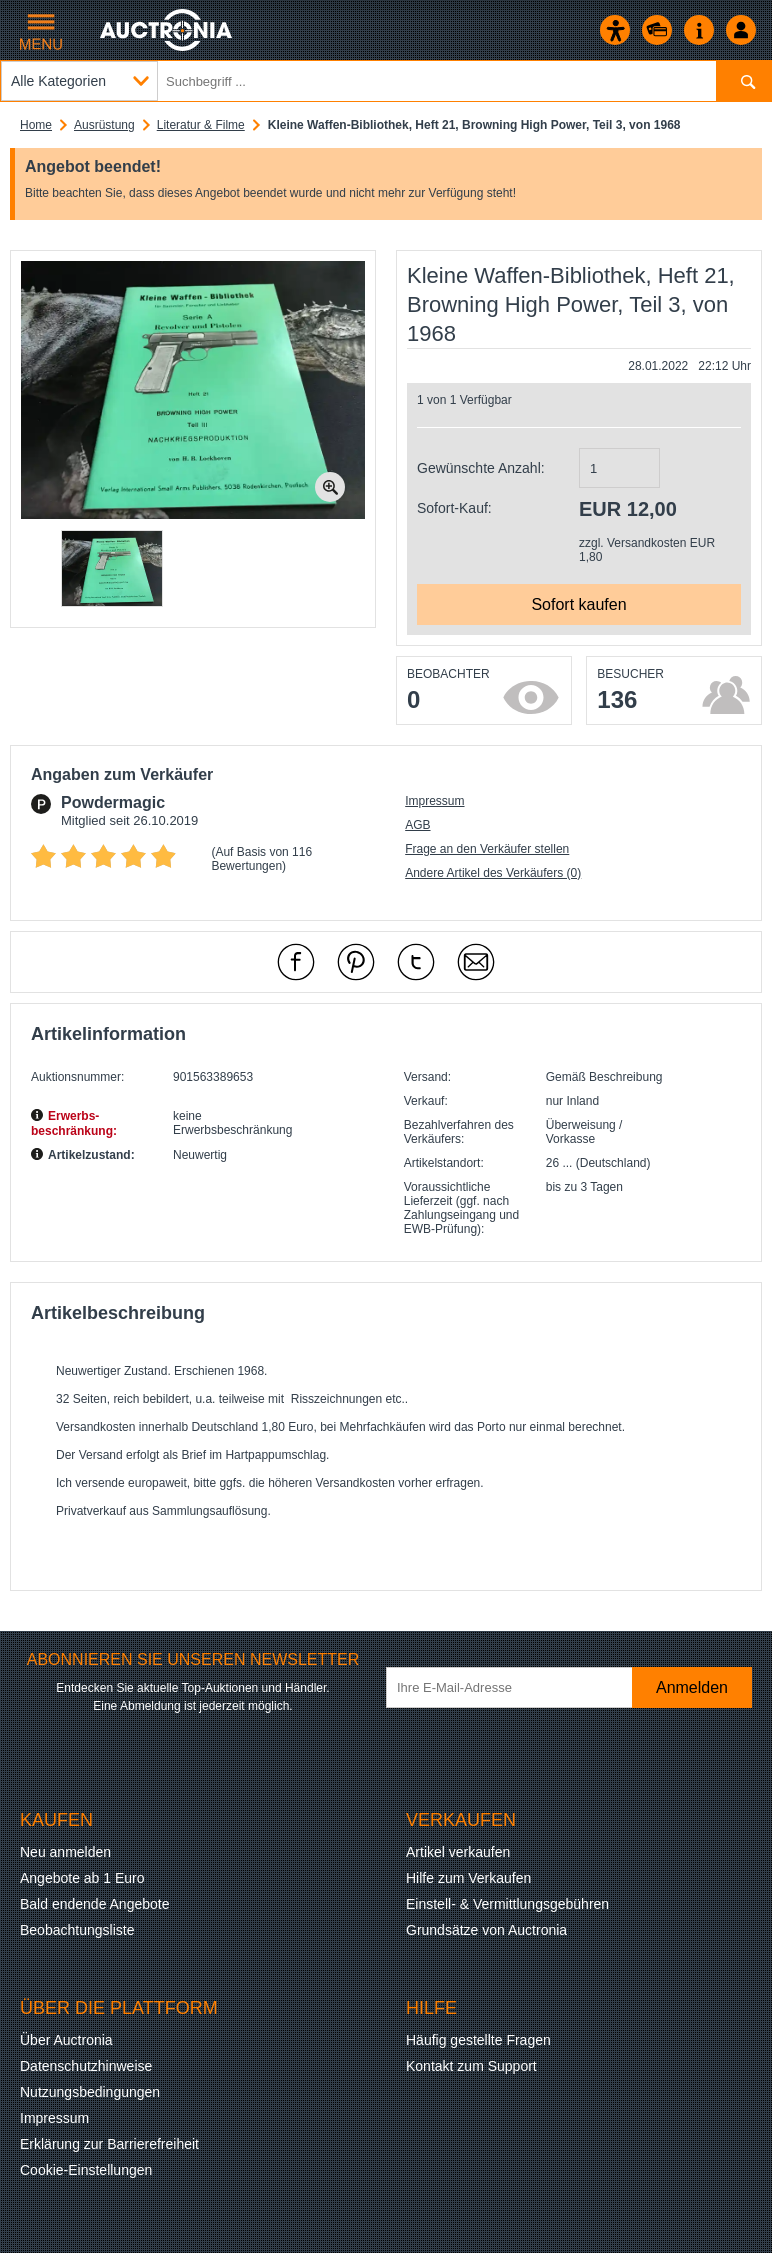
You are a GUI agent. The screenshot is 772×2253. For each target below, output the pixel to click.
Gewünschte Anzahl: (481, 468)
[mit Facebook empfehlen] (296, 962)
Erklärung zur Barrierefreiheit (109, 2144)
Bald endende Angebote (94, 1904)
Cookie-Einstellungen (86, 2170)
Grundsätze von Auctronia (486, 1930)
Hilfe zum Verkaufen (468, 1878)
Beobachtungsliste (77, 1930)
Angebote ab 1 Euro (82, 1878)
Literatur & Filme (201, 125)
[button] (112, 568)
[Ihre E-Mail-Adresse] (523, 1687)
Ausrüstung (104, 125)
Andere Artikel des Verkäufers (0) (493, 873)
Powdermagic (113, 802)
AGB (417, 825)
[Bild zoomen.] (330, 487)
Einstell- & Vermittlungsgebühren (507, 1904)
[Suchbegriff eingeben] (386, 81)
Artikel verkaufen (458, 1852)
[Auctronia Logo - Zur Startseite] (167, 30)
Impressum (434, 801)
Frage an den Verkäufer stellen (487, 849)
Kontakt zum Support (471, 2066)
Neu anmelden (65, 1852)
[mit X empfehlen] (416, 962)
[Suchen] (743, 81)
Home (36, 125)
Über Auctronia (66, 2040)
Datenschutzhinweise (86, 2066)
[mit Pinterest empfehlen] (356, 962)
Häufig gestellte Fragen (478, 2040)
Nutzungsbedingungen (90, 2092)
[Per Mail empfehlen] (476, 962)
